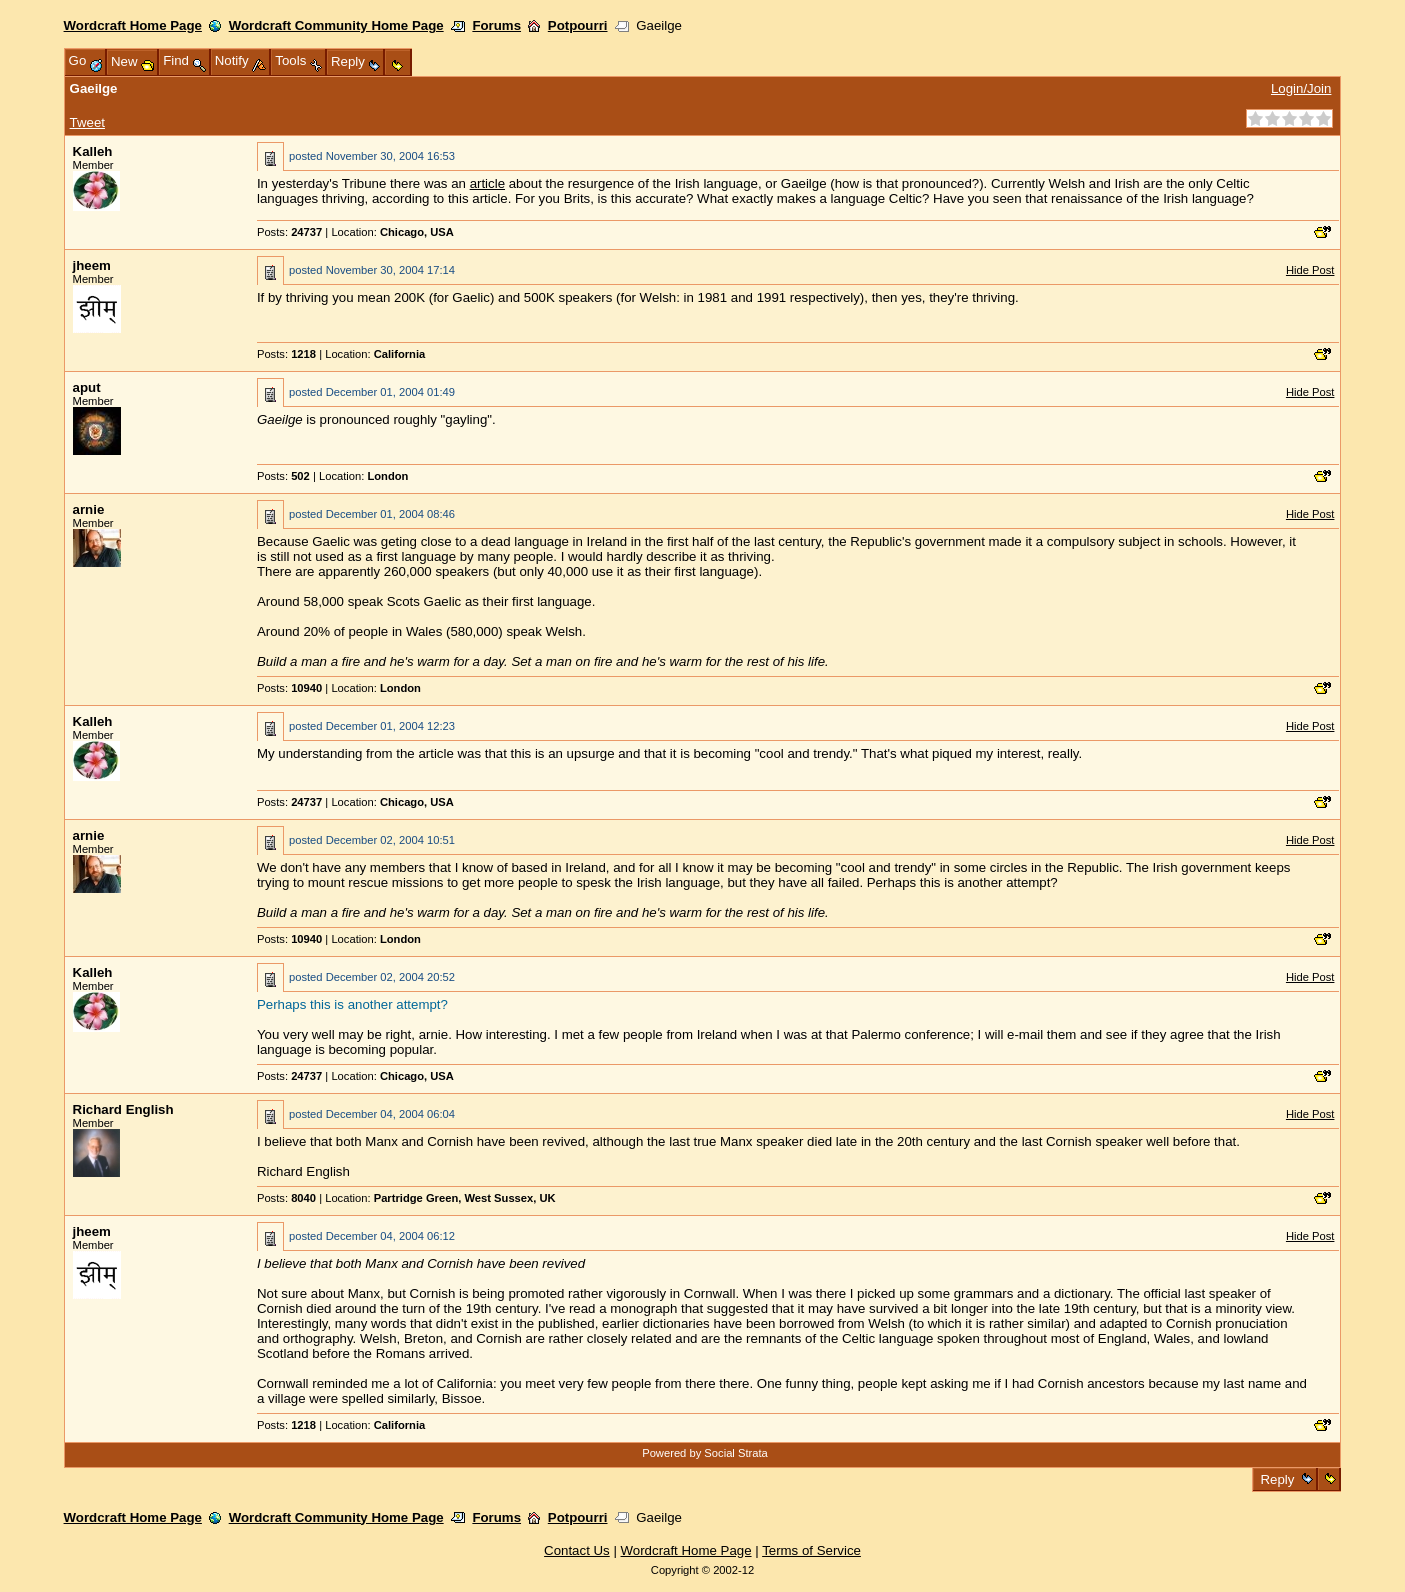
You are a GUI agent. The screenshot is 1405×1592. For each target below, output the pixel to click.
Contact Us (577, 1550)
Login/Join (1301, 88)
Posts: (289, 232)
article (487, 183)
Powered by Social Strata (705, 1453)
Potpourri (578, 25)
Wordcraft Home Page (133, 25)
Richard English (123, 1109)
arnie (89, 509)
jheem (92, 265)
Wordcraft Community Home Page (336, 25)
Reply (1277, 1479)
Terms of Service (811, 1550)
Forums (496, 25)
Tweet (87, 122)
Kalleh (93, 151)
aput (87, 387)
